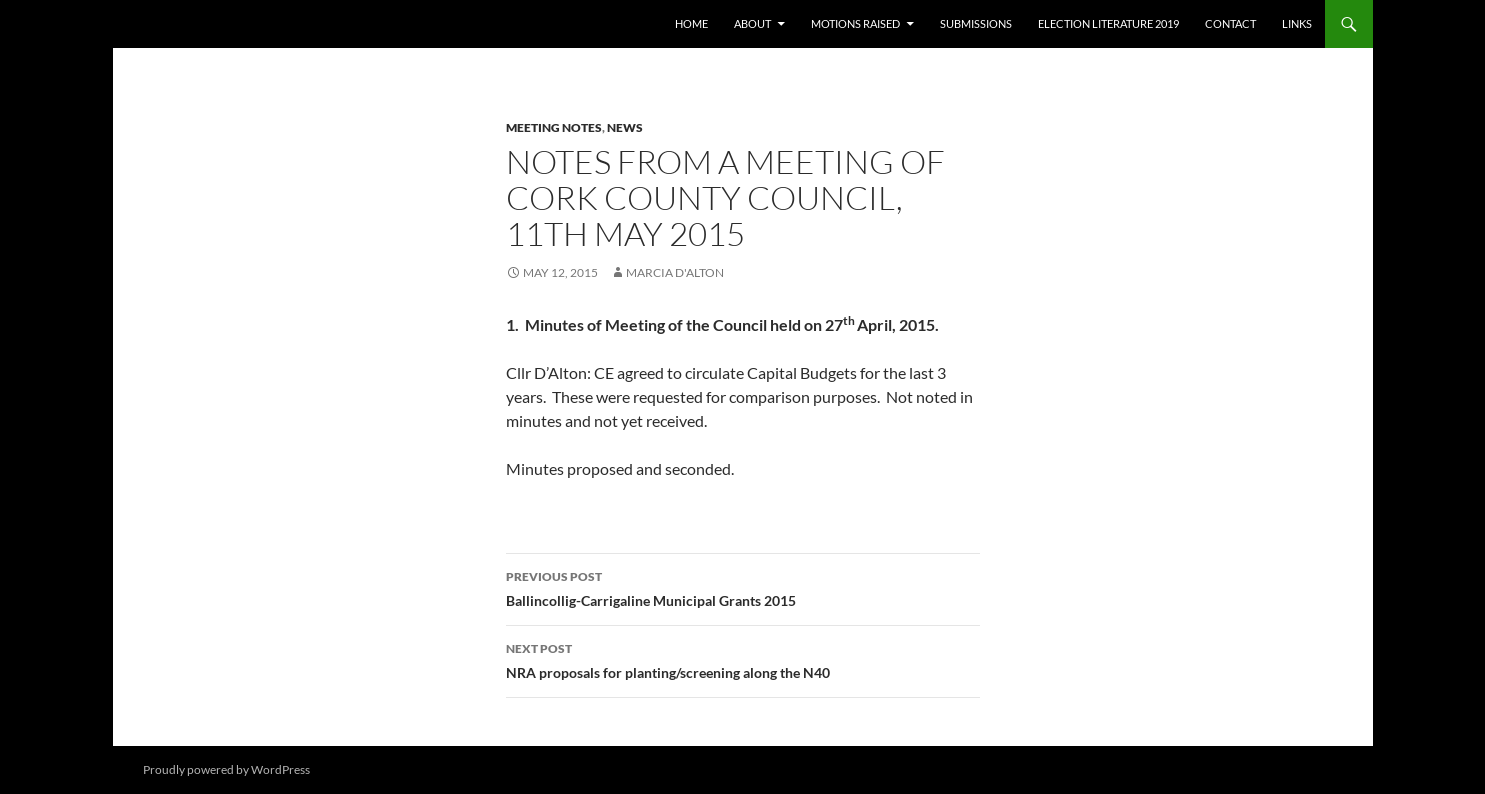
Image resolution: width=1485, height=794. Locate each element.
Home (691, 23)
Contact (1230, 23)
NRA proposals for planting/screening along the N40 (743, 659)
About (752, 23)
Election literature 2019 (1108, 23)
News (625, 127)
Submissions (976, 23)
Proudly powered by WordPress (226, 769)
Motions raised (855, 23)
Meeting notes (554, 127)
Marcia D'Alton (675, 272)
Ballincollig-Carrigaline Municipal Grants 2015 (743, 587)
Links (1297, 23)
